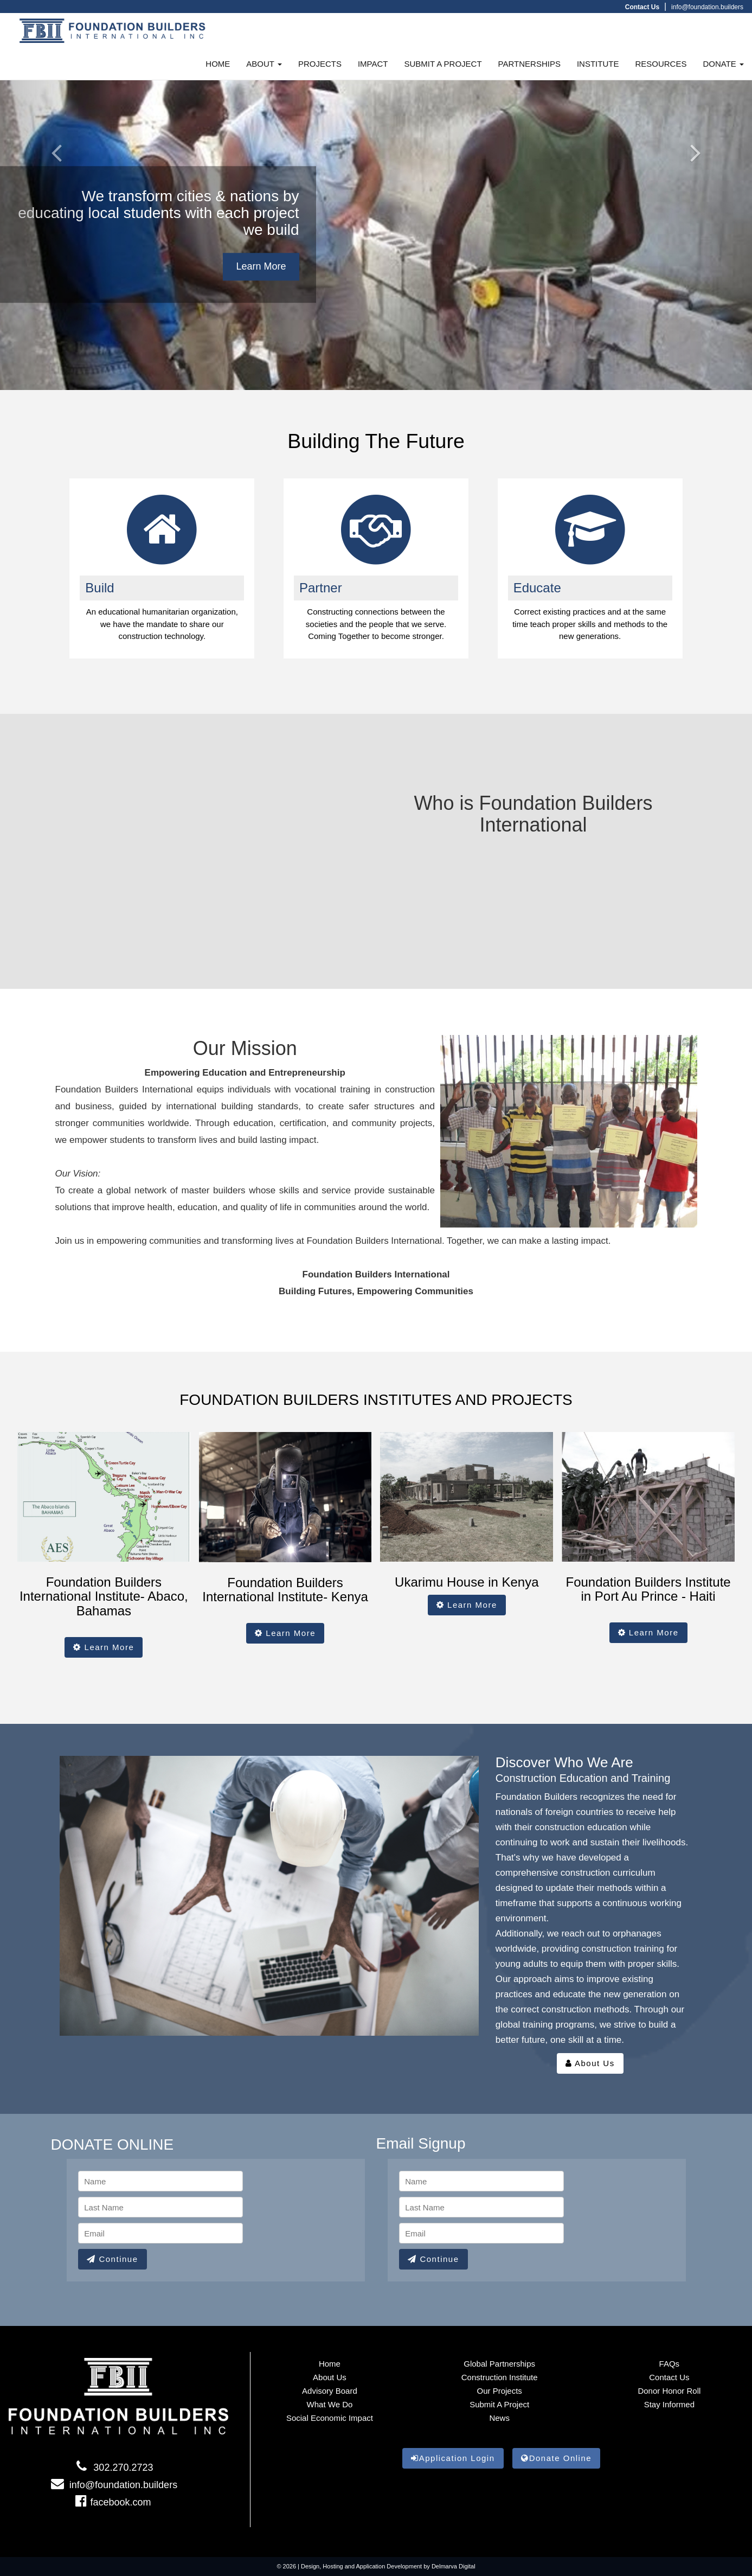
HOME (217, 63)
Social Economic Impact (329, 2417)
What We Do (330, 2404)
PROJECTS (320, 63)
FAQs (669, 2363)
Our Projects (499, 2390)
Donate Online (556, 2458)
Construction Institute (499, 2377)
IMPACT (373, 63)
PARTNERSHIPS (529, 63)
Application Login (452, 2458)
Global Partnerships (499, 2363)
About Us (590, 2063)
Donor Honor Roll (669, 2390)
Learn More (261, 266)
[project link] (162, 528)
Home (329, 2363)
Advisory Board (329, 2390)
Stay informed (669, 2404)
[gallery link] (590, 528)
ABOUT (264, 63)
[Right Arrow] (695, 195)
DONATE (723, 63)
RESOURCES (660, 63)
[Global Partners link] (375, 528)
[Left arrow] (56, 195)
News (499, 2417)
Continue (112, 2259)
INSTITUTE (598, 63)
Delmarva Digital (453, 2566)
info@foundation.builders (707, 7)
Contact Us (669, 2377)
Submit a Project (499, 2404)
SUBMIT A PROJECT (443, 63)
